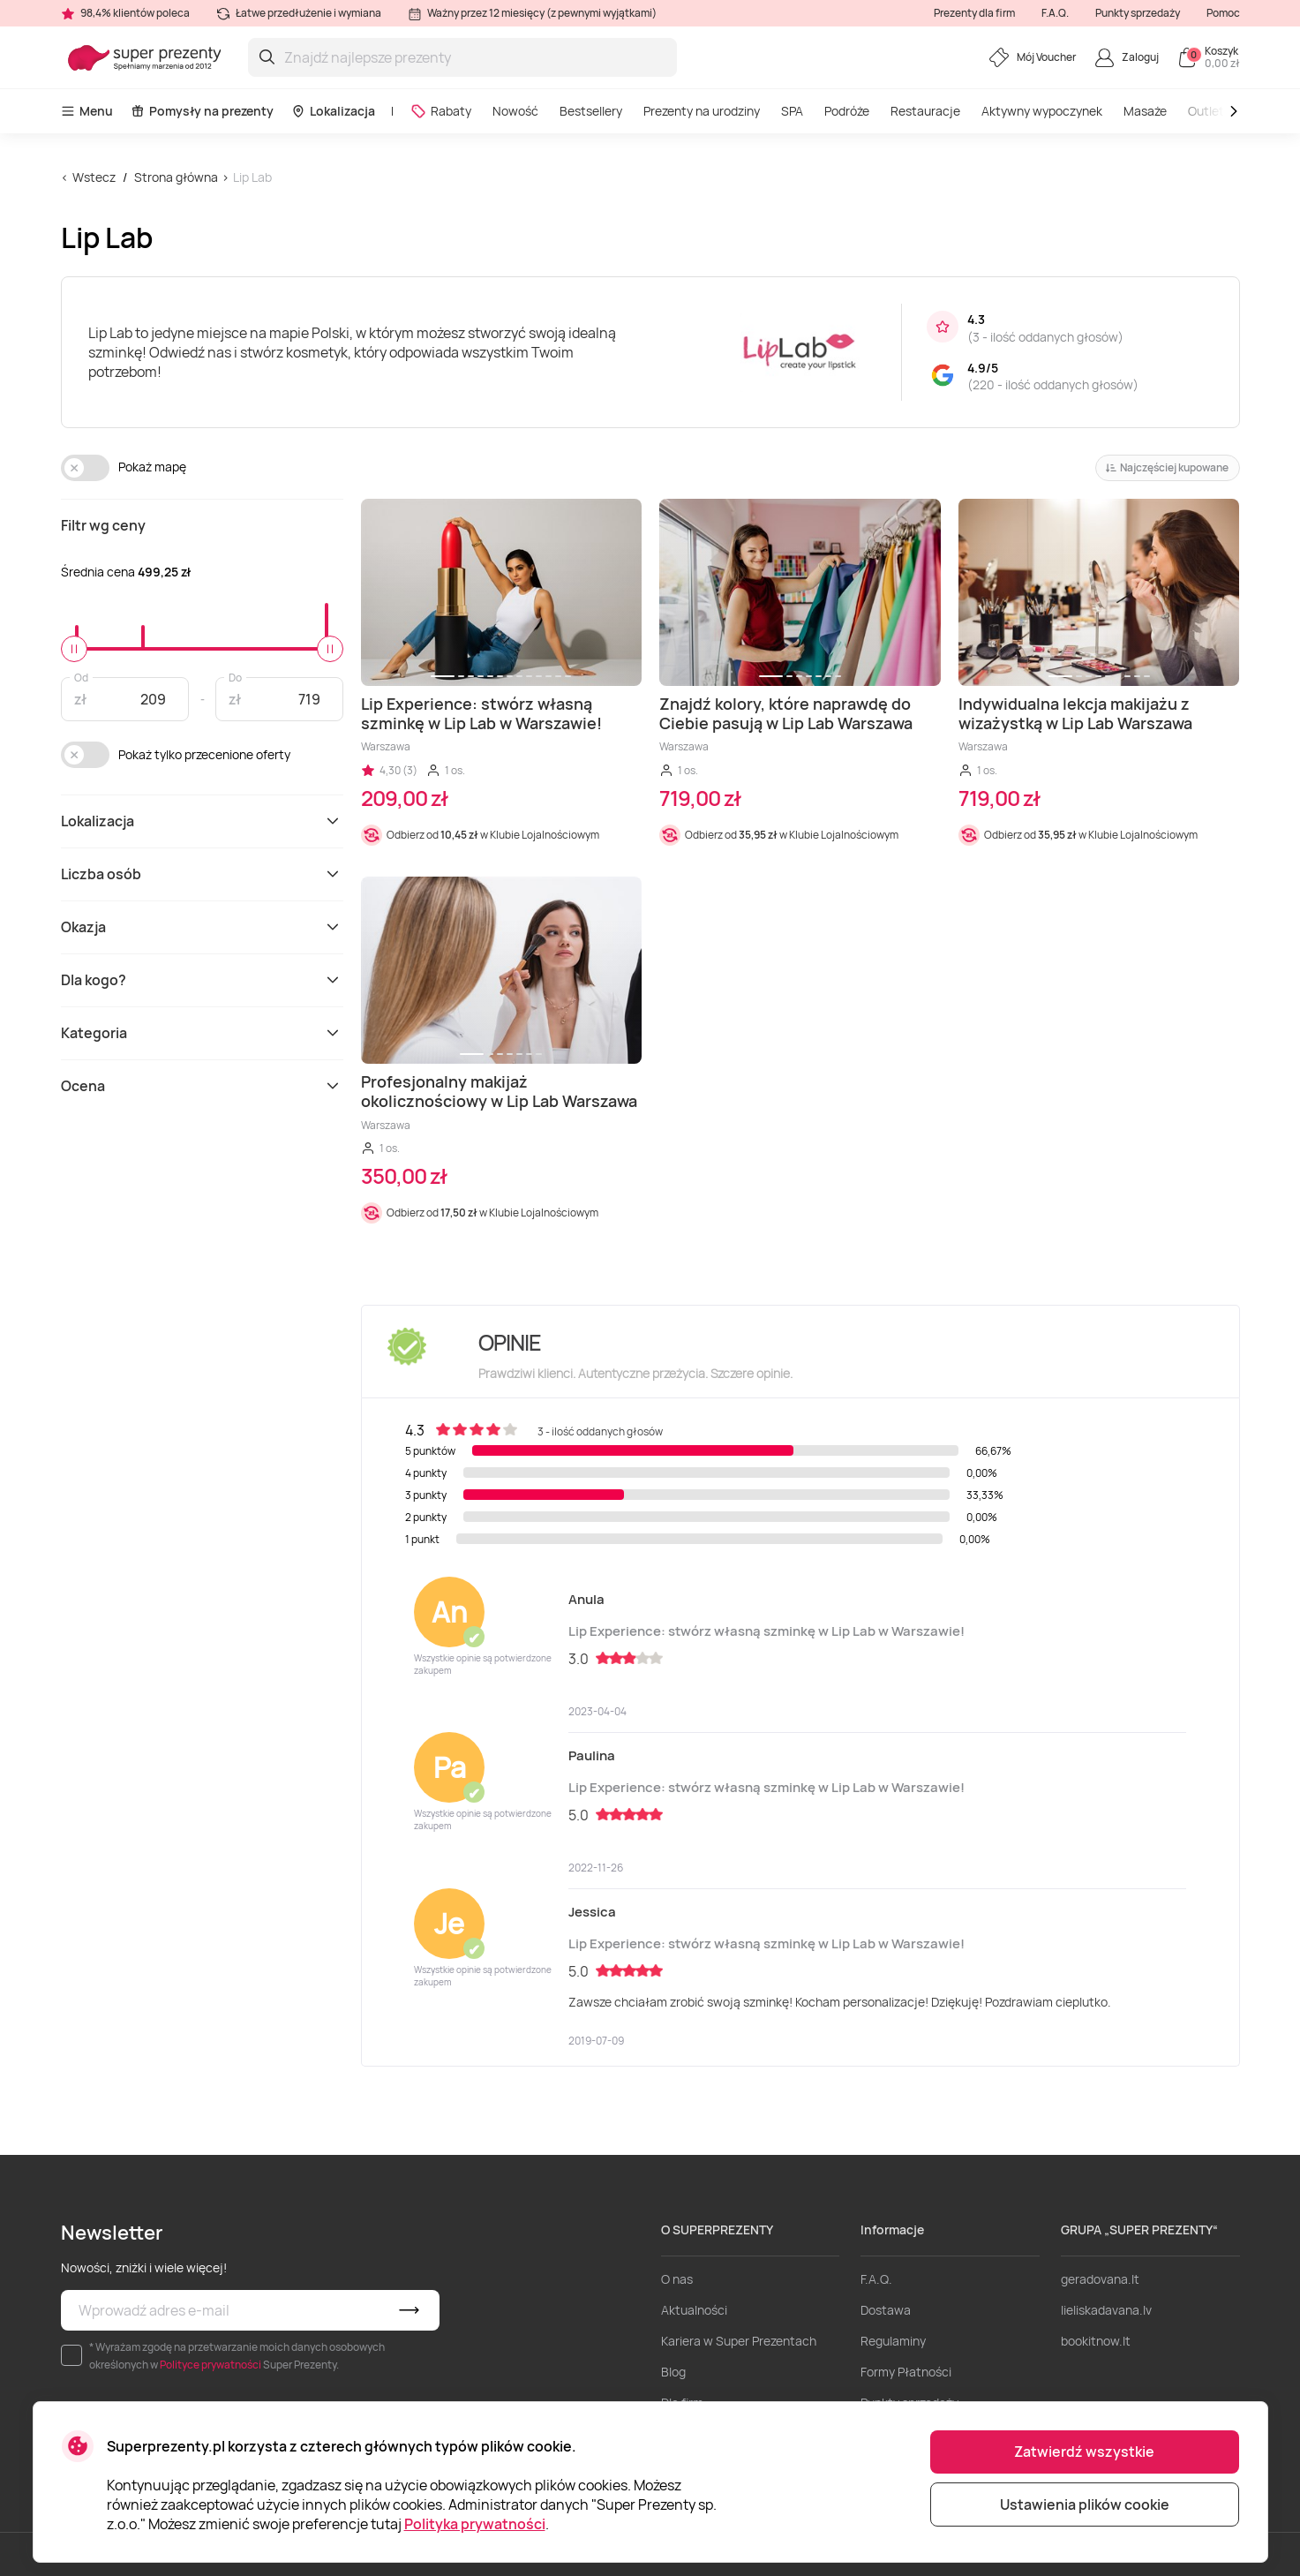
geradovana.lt (1100, 2279)
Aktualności (694, 2309)
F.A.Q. (1055, 12)
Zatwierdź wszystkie (1084, 2451)
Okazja (202, 927)
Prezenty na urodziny (701, 110)
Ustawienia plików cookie (1084, 2504)
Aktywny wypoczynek (1041, 110)
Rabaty (440, 110)
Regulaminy (893, 2340)
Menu (87, 110)
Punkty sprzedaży (1137, 12)
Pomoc (1223, 12)
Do (235, 676)
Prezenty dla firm (974, 12)
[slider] (74, 649)
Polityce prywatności (210, 2364)
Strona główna (176, 177)
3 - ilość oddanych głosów (1045, 336)
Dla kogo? (202, 979)
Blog (673, 2371)
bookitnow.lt (1096, 2340)
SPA (792, 110)
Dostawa (885, 2309)
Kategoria (202, 1032)
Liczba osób (202, 874)
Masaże (1145, 110)
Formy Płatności (905, 2371)
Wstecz (94, 177)
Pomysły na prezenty (202, 110)
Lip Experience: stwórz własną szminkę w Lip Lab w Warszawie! (766, 1631)
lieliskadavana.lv (1106, 2309)
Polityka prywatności (474, 2524)
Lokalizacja (333, 110)
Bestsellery (591, 110)
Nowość (515, 110)
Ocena (202, 1085)
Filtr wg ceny (103, 525)
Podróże (846, 110)
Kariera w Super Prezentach (738, 2340)
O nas (677, 2279)
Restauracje (925, 110)
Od (81, 676)
